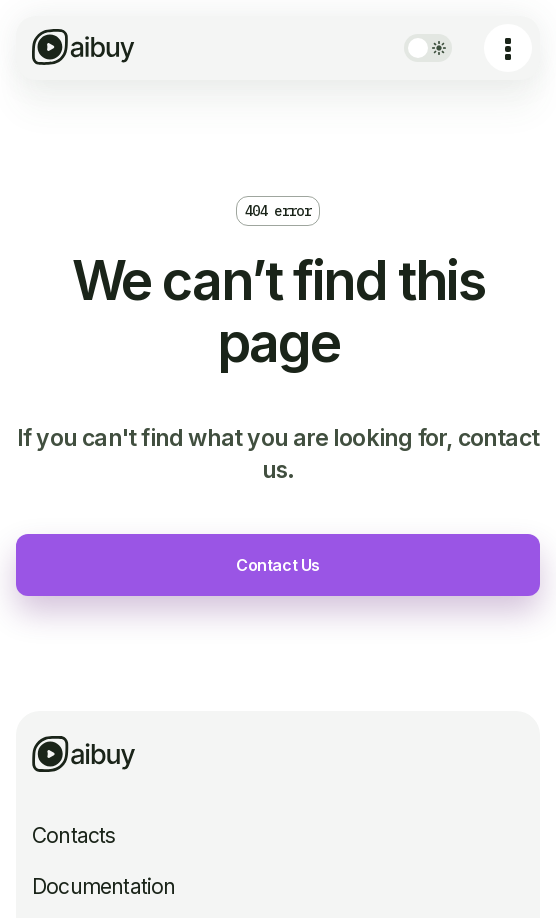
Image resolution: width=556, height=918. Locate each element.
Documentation (104, 886)
